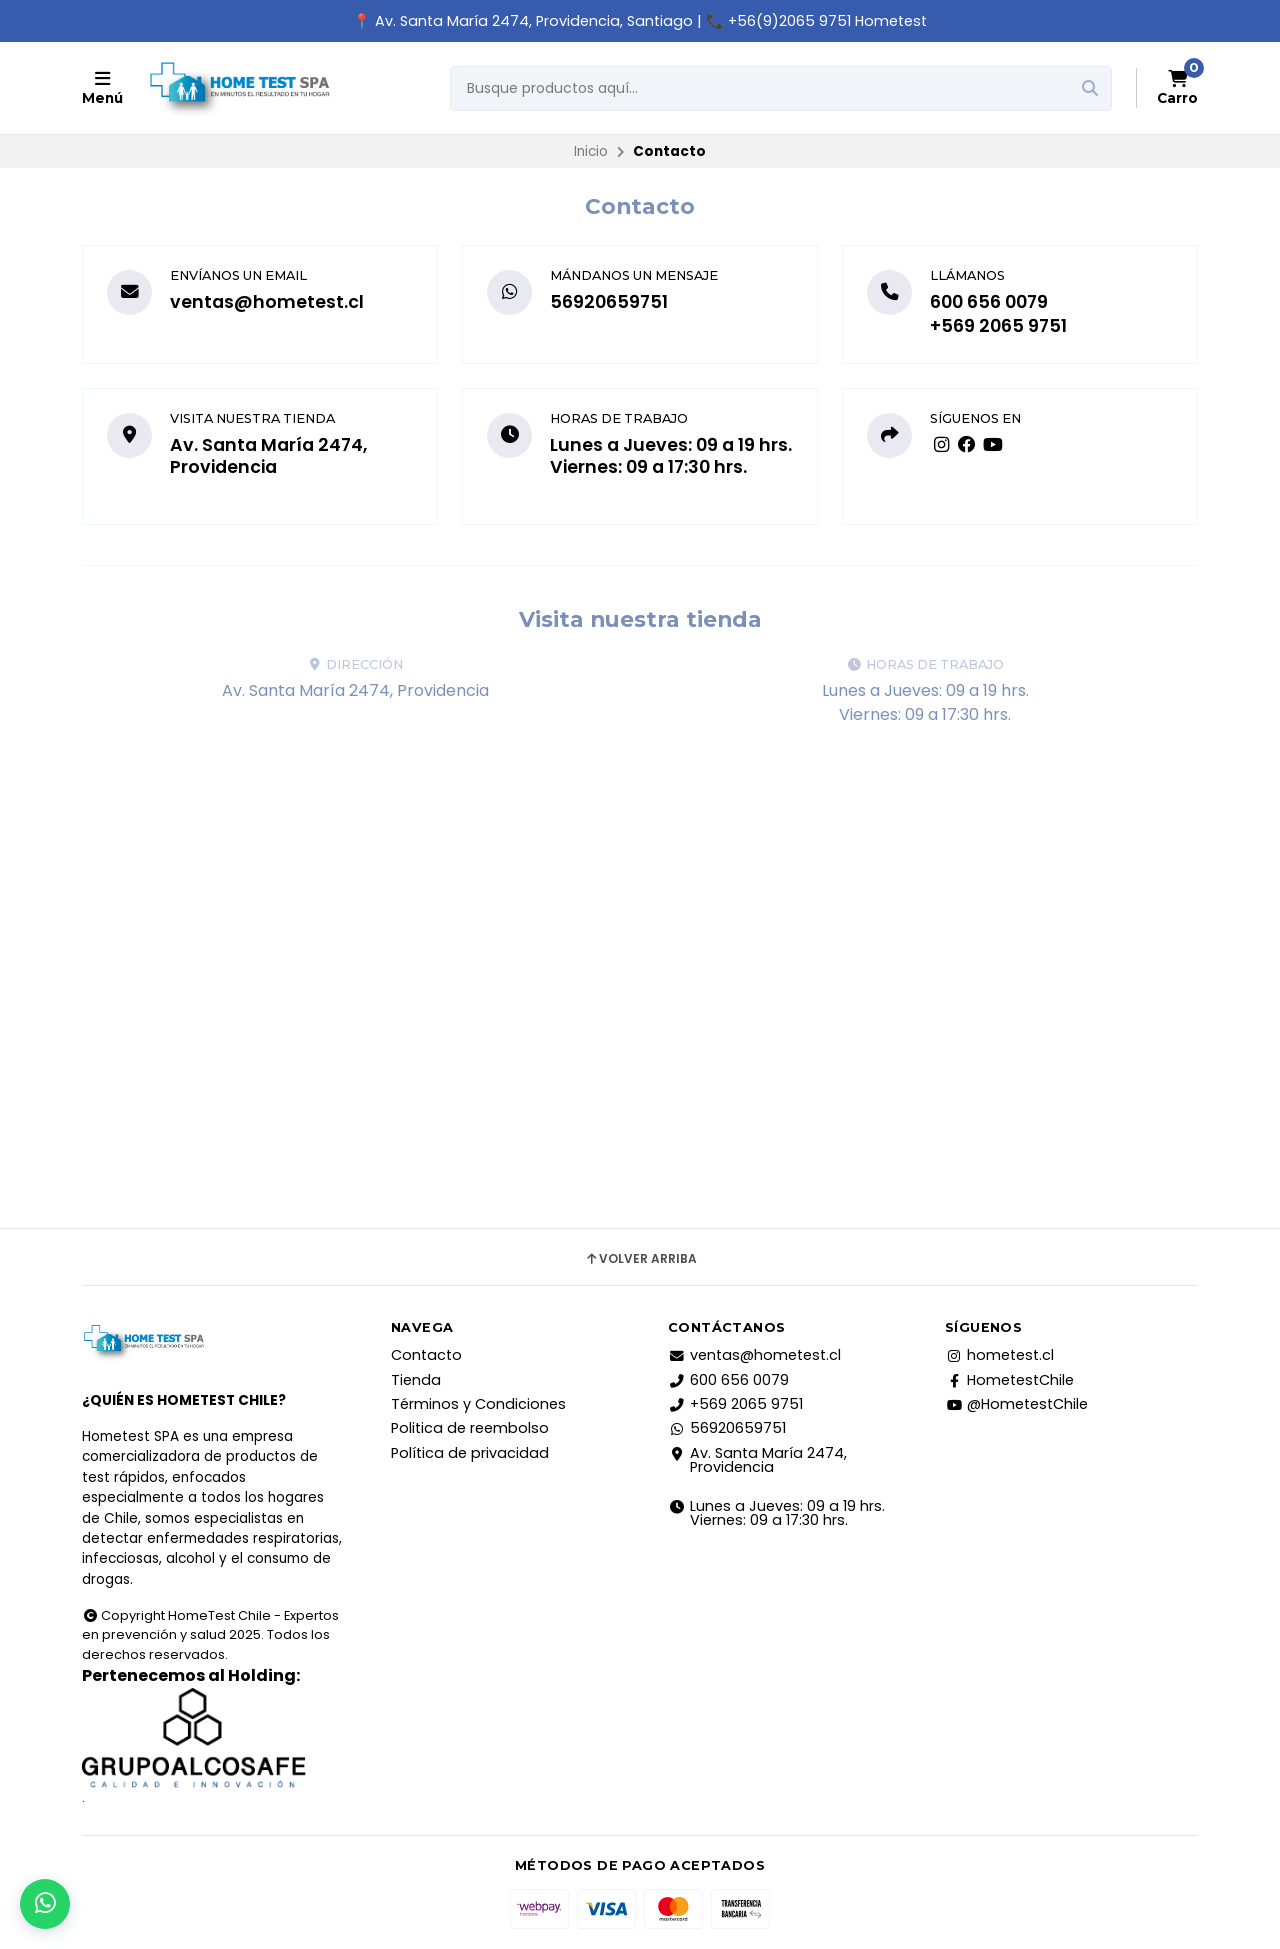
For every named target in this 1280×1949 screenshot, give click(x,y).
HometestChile (1009, 1380)
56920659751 (609, 302)
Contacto (426, 1355)
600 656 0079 (989, 302)
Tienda (416, 1380)
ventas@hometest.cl (267, 302)
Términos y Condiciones (478, 1404)
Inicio (591, 151)
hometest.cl (999, 1355)
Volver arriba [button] (640, 1259)
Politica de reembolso (470, 1428)
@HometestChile (1016, 1404)
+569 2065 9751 (998, 326)
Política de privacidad (470, 1453)
